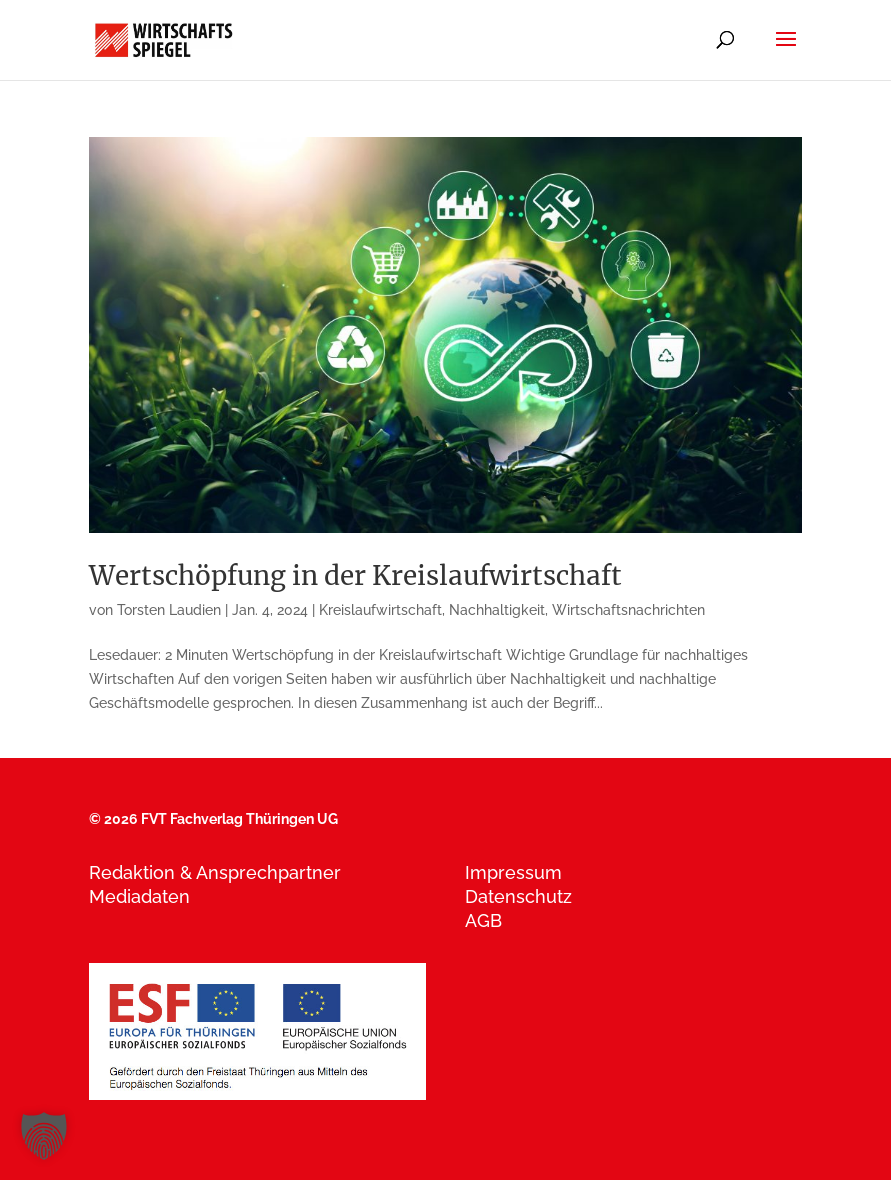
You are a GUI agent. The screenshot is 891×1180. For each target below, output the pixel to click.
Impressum (513, 872)
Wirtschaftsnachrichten (628, 610)
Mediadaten (139, 896)
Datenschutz (518, 896)
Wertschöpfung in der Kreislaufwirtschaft (355, 575)
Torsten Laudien (169, 610)
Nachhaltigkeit (497, 610)
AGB (483, 920)
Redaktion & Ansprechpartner (215, 872)
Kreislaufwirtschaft (380, 610)
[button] (44, 1136)
